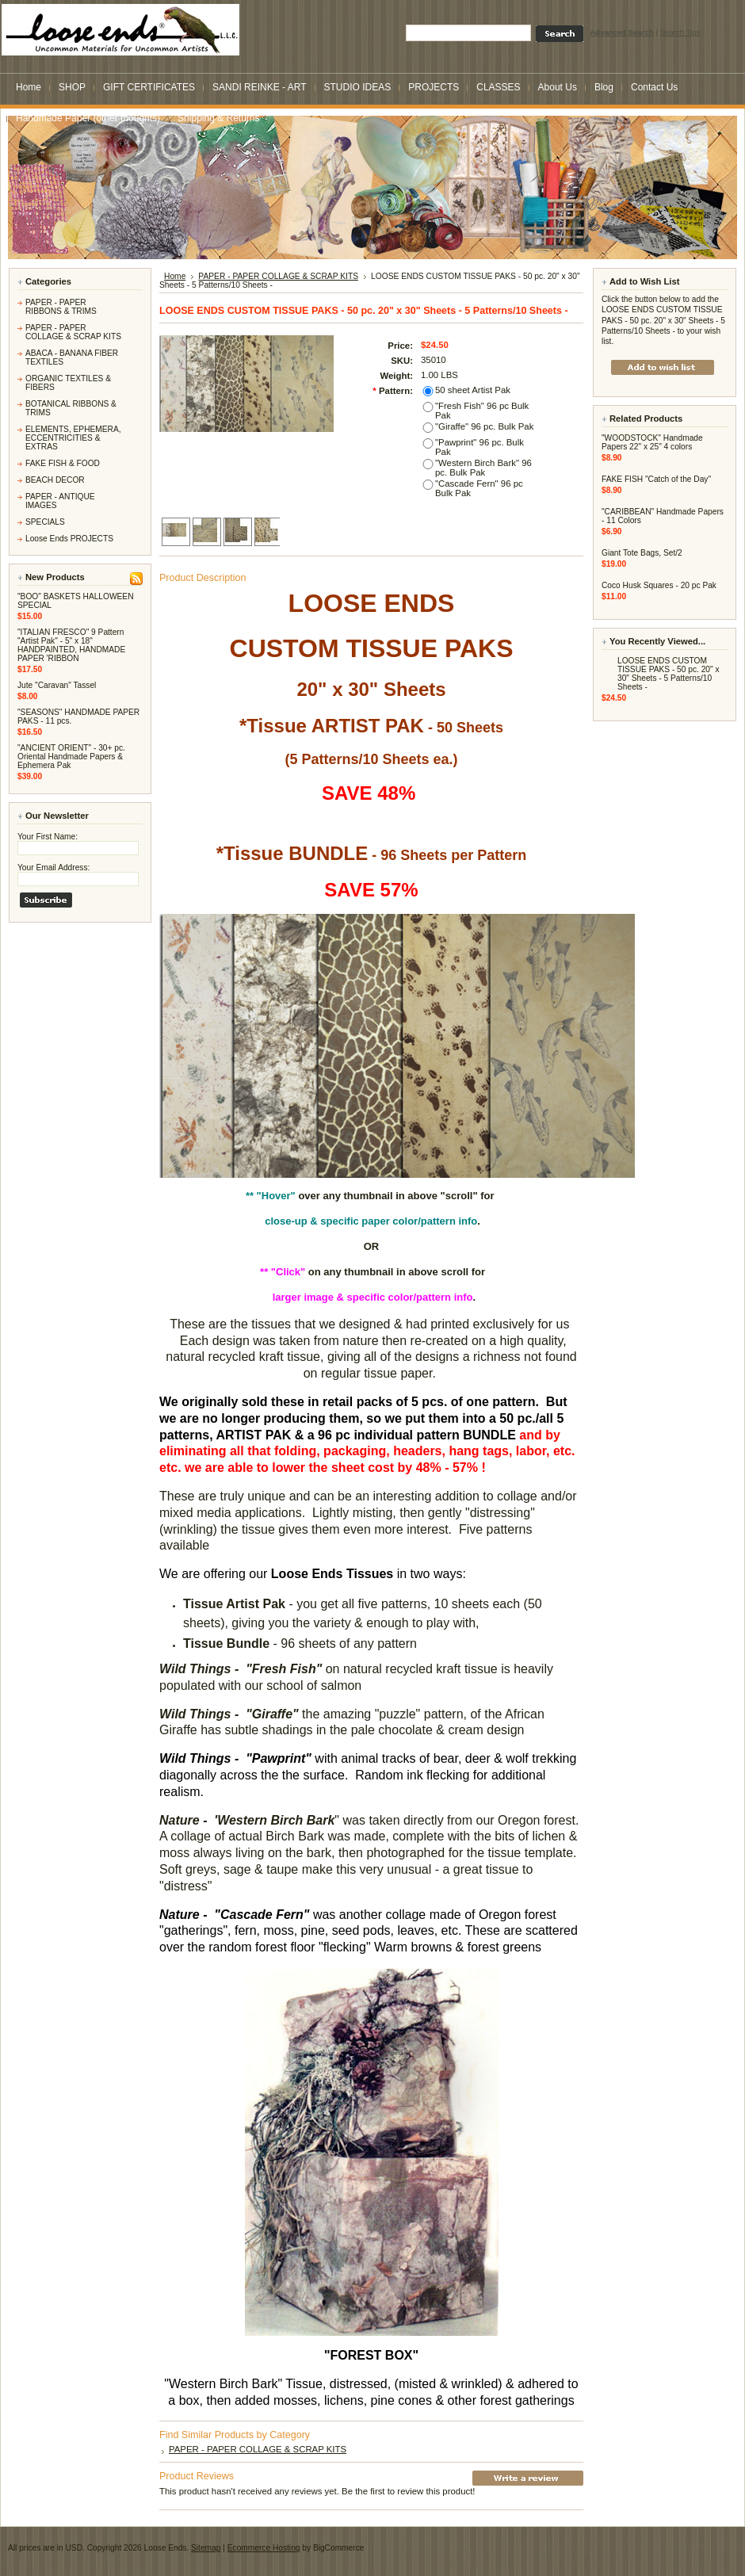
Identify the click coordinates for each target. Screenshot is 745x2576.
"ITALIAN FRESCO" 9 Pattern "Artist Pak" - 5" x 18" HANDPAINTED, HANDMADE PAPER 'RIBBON (71, 645)
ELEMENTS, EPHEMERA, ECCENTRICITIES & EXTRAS (73, 438)
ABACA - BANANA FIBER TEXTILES (71, 357)
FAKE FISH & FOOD (62, 463)
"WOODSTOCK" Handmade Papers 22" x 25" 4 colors (652, 442)
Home (174, 276)
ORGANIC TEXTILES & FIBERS (68, 383)
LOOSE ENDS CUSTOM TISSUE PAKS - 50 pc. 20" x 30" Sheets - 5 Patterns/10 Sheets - (668, 673)
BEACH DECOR (55, 480)
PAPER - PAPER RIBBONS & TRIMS (61, 306)
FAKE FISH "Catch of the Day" (656, 479)
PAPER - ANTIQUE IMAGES (60, 501)
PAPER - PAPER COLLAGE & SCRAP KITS (73, 332)
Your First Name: (47, 836)
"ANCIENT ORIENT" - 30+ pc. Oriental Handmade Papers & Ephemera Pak (71, 756)
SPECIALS (45, 522)
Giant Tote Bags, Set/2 (642, 552)
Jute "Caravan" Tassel (56, 685)
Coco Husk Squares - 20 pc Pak (659, 585)
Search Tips (680, 32)
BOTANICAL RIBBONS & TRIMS (71, 408)
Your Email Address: (53, 867)
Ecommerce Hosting (263, 2548)
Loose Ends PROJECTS (69, 538)
